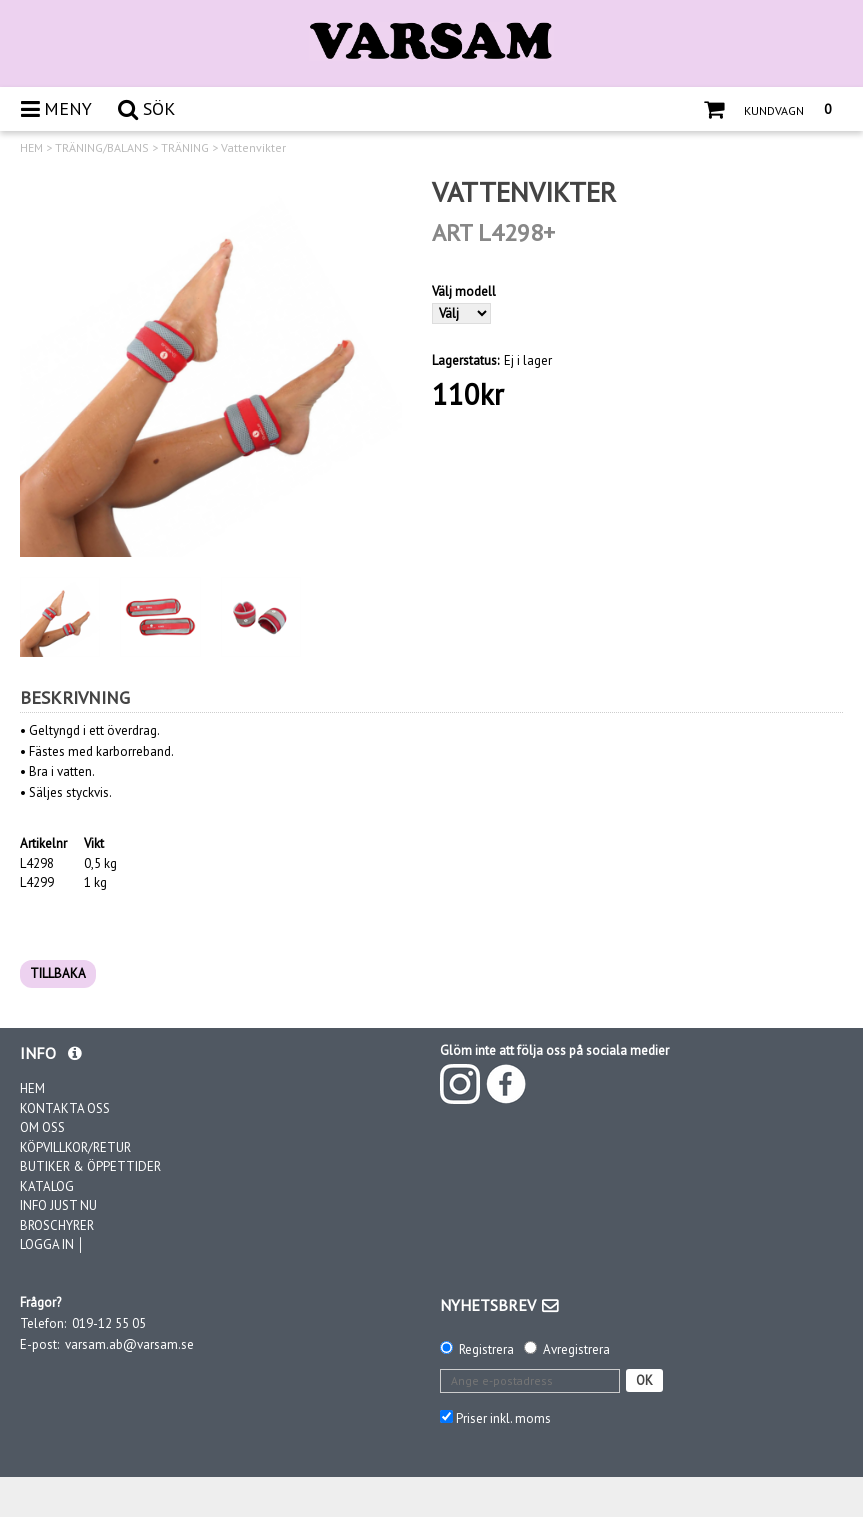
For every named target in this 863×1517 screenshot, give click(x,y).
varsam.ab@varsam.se (129, 1344)
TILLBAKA (58, 973)
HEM (31, 148)
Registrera (486, 1349)
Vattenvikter (253, 148)
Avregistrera (576, 1349)
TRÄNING (185, 148)
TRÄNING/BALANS (102, 148)
